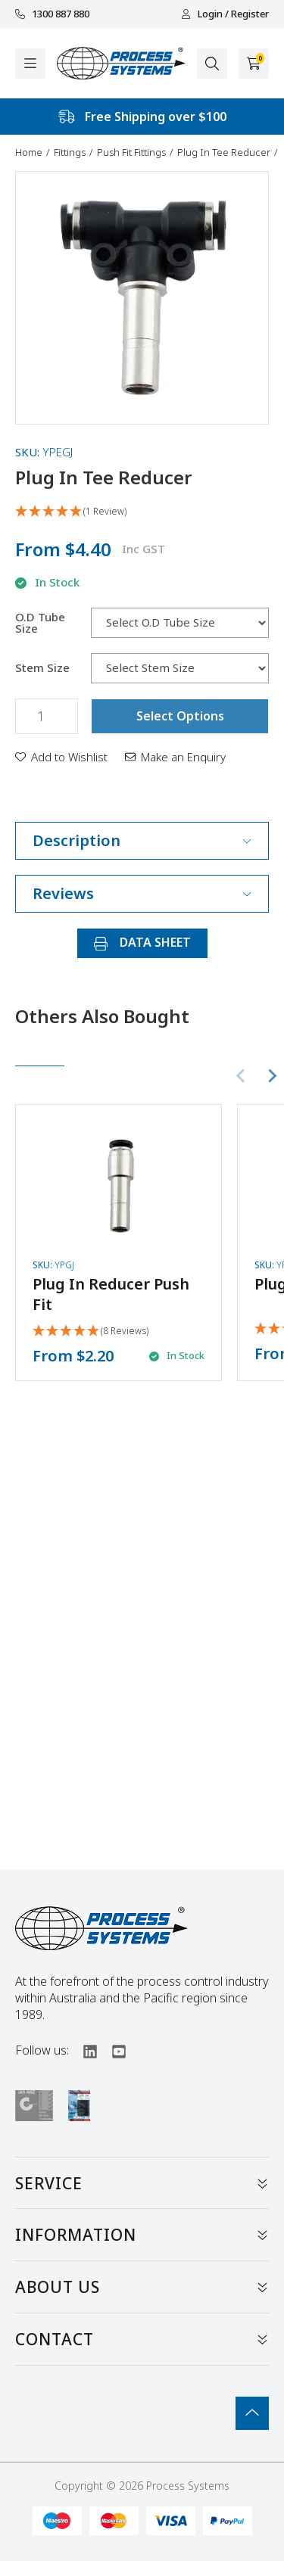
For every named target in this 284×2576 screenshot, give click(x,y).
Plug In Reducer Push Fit (111, 1294)
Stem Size (42, 668)
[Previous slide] (241, 1076)
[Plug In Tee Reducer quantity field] (46, 716)
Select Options (180, 716)
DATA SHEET (142, 942)
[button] (61, 756)
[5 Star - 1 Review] (142, 511)
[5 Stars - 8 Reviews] (90, 1331)
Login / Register (225, 14)
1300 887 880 (52, 14)
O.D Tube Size (40, 622)
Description (142, 840)
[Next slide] (272, 1076)
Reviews (142, 893)
